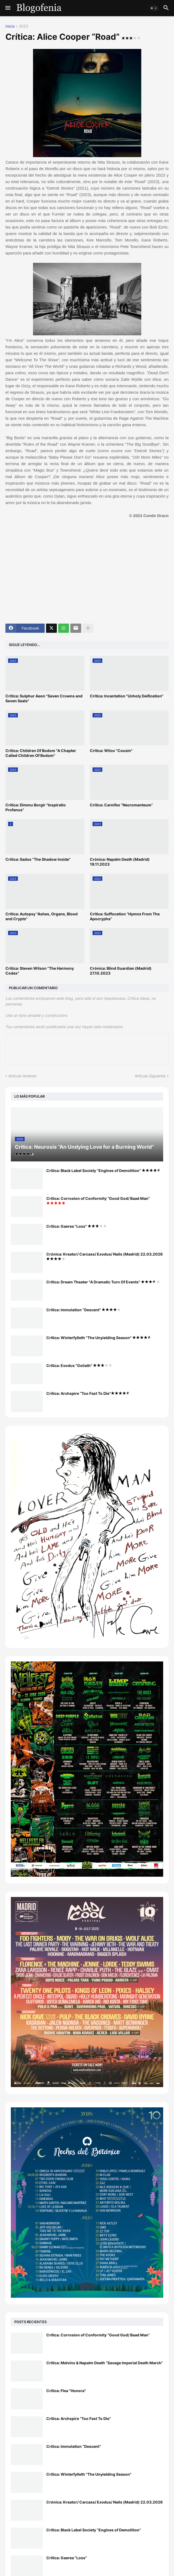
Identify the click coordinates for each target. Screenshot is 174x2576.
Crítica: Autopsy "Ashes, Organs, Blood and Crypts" (41, 916)
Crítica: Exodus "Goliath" (79, 1365)
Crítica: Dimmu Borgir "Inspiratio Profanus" (35, 807)
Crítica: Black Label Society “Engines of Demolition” (103, 1170)
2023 (23, 26)
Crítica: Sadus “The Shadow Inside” (38, 859)
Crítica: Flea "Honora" (66, 2390)
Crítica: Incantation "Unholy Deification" (126, 696)
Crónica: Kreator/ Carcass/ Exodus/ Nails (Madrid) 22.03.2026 (104, 1256)
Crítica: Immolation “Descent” (83, 1309)
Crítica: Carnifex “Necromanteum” (121, 805)
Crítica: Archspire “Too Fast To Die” (88, 1393)
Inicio (10, 26)
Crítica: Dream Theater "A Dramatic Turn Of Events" (103, 1282)
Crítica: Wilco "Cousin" (111, 750)
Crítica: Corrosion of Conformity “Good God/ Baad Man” (98, 1200)
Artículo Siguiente (150, 1076)
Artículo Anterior (22, 1076)
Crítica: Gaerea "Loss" (76, 1226)
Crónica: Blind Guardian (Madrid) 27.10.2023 (121, 970)
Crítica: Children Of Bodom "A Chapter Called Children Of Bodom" (40, 753)
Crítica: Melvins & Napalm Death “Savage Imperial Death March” (104, 2362)
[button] (7, 8)
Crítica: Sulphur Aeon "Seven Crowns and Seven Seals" (44, 698)
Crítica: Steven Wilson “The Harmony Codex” (39, 970)
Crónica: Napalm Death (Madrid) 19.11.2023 (120, 861)
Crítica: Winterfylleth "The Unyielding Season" (98, 1337)
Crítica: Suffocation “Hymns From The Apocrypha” (125, 916)
